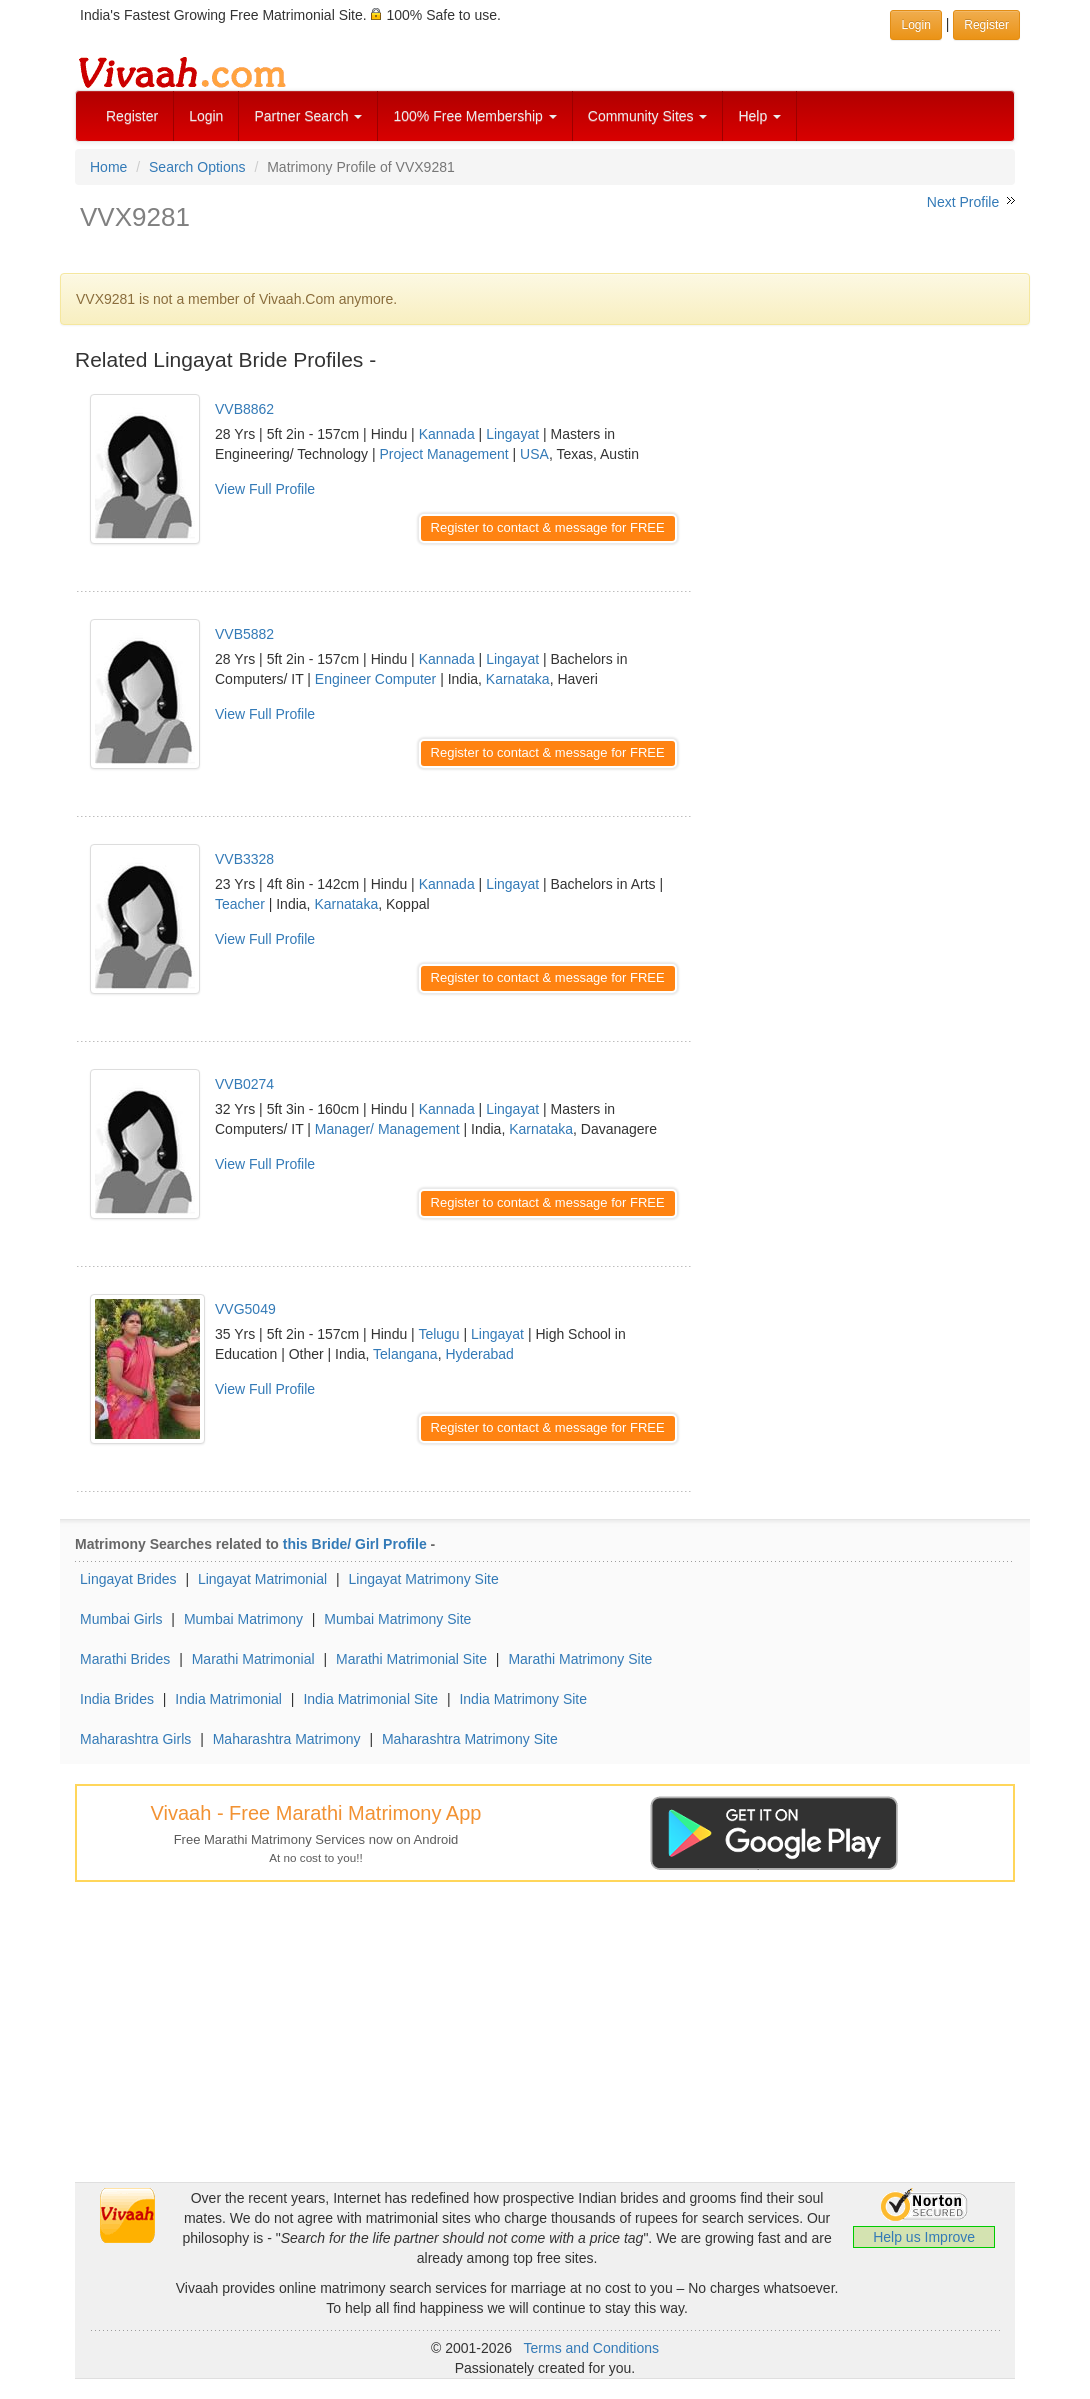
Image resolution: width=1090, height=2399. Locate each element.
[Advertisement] (868, 500)
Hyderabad (479, 1354)
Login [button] (915, 25)
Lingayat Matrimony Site (424, 1579)
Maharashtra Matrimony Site (470, 1739)
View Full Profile (265, 489)
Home (108, 167)
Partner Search (308, 116)
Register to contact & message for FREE (548, 527)
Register (132, 116)
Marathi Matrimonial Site (411, 1659)
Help (759, 116)
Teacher (240, 904)
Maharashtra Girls (135, 1739)
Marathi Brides (125, 1659)
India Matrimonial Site (370, 1699)
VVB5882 (244, 634)
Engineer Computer (375, 679)
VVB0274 (244, 1084)
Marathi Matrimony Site (580, 1659)
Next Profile (963, 202)
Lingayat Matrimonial (262, 1579)
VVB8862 (244, 409)
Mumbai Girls (121, 1619)
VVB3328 (244, 859)
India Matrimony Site (523, 1699)
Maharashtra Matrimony (287, 1739)
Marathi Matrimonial (253, 1659)
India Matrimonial (228, 1699)
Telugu (438, 1334)
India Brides (117, 1699)
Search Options (197, 167)
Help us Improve (924, 2237)
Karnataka (518, 679)
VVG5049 (245, 1309)
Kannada (447, 434)
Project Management (444, 454)
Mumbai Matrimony (243, 1619)
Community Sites (648, 116)
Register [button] (986, 25)
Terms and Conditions (591, 2348)
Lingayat (512, 434)
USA (534, 454)
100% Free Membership (474, 116)
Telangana (405, 1354)
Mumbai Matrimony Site (397, 1619)
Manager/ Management (387, 1129)
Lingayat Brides (128, 1579)
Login (206, 116)
